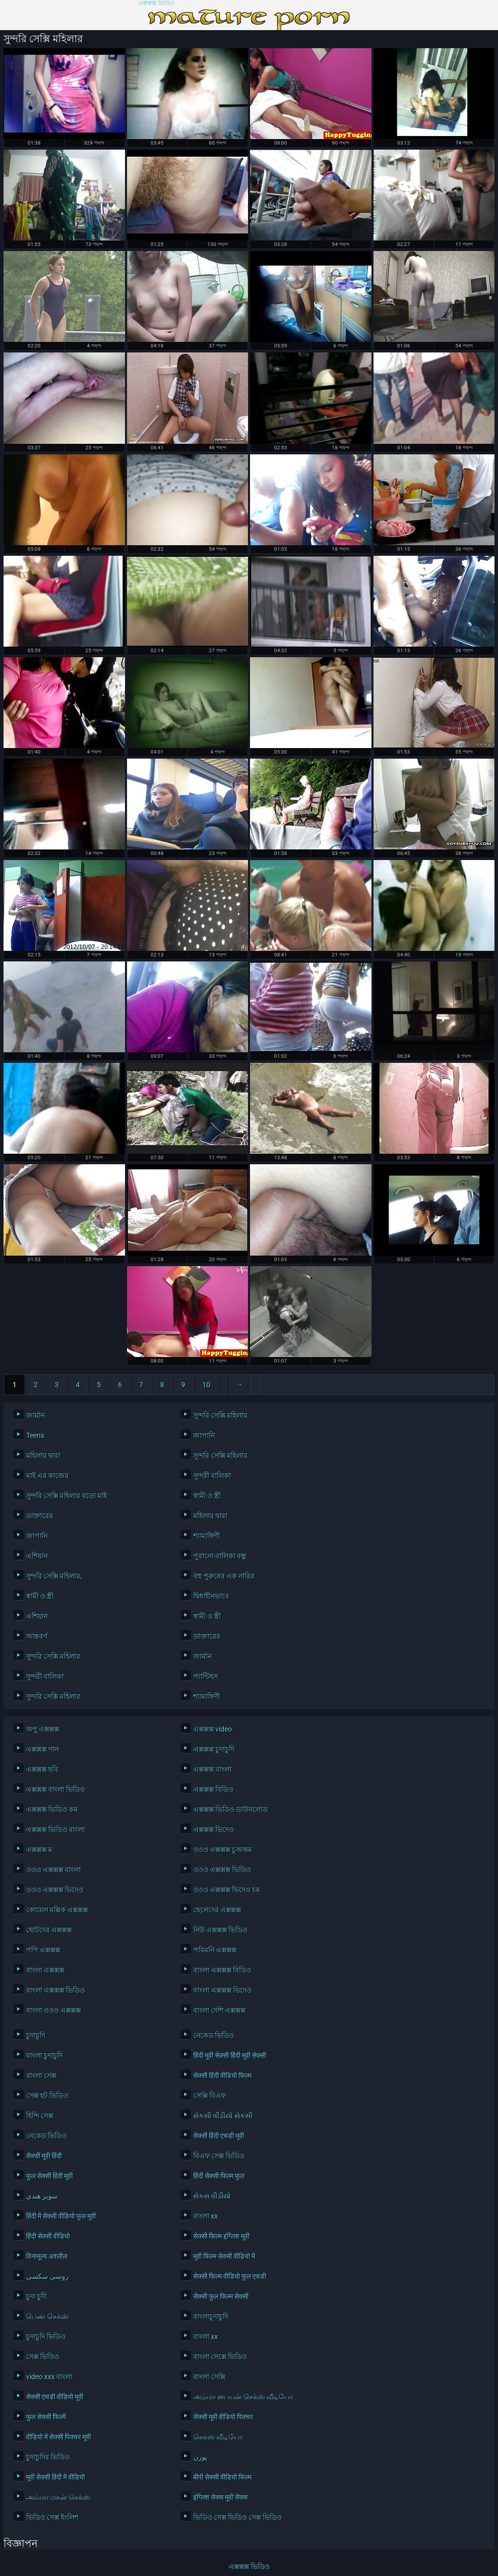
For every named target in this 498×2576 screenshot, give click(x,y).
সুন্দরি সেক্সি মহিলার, (54, 1576)
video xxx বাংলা (49, 2377)
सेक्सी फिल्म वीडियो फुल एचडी (229, 2276)
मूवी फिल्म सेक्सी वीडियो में (224, 2256)
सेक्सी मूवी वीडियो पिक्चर (223, 2417)
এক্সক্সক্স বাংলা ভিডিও (55, 1789)
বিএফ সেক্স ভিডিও (218, 2156)
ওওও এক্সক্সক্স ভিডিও (222, 1870)
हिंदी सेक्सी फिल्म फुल (218, 2176)
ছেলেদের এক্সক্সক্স (217, 1910)
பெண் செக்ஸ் (47, 2316)
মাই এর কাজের (47, 1475)
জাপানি (204, 1435)
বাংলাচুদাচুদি (210, 2316)
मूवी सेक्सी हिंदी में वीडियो (55, 2477)
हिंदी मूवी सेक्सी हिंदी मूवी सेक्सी (229, 2055)
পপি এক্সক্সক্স (43, 1950)
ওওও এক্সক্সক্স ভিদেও (54, 1890)
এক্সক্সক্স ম (39, 1850)
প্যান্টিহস (205, 1676)
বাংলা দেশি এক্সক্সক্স (219, 2010)
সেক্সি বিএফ (209, 2096)
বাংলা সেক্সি (209, 2377)
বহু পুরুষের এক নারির (224, 1576)
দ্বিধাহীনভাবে (211, 1596)
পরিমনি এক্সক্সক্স (214, 1950)
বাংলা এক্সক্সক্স (45, 1970)
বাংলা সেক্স (41, 2075)
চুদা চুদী (36, 2296)
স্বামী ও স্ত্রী (207, 1496)
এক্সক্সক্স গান (42, 1749)
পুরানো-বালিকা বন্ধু (219, 1556)
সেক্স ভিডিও (42, 2357)
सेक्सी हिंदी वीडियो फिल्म (222, 2075)
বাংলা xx (205, 2216)
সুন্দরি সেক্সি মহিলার (220, 1415)
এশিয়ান (37, 1556)
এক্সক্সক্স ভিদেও (213, 1829)
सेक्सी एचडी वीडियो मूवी (54, 2397)
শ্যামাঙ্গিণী (206, 1536)
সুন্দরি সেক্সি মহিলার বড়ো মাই (66, 1496)
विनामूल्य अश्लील (46, 2256)
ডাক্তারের (39, 1516)
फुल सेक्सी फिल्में (46, 2417)
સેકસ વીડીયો (212, 2196)
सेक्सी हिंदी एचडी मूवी (218, 2136)
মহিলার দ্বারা (43, 1455)
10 (206, 1385)
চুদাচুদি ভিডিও (46, 2337)
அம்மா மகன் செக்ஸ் (58, 2497)
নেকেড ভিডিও (213, 2035)
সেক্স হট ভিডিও (47, 2096)
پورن (200, 2457)
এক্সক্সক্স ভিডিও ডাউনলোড (230, 1809)
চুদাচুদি (35, 2035)
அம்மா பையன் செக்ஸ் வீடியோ (243, 2397)
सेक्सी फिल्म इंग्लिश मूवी (221, 2236)
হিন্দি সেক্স (39, 2116)
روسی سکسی (47, 2276)
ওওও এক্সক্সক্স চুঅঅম (222, 1850)
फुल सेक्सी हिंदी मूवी (49, 2176)
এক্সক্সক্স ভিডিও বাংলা (55, 1829)
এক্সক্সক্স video (212, 1729)
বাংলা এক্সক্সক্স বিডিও (222, 1970)
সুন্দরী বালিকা (212, 1475)
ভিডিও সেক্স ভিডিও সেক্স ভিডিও (237, 2517)
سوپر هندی (42, 2196)
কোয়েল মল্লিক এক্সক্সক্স (57, 1910)
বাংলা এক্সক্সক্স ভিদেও (222, 1990)
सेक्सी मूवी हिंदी (44, 2156)
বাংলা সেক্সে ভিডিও (220, 2357)
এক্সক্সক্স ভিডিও (157, 3)
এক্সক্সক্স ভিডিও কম (52, 1809)
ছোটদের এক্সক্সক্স (49, 1930)
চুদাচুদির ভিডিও (48, 2457)
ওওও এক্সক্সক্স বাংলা (53, 1870)
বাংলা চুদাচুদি (44, 2055)
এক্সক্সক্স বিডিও (213, 1789)
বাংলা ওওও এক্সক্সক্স (53, 2010)
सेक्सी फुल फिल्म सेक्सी (220, 2296)
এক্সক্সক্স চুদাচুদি (213, 1749)
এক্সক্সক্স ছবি (42, 1769)
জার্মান (35, 1415)
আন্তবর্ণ (36, 1636)
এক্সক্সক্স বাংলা (212, 1769)
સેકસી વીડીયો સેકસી (223, 2116)
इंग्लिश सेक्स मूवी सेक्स (220, 2497)
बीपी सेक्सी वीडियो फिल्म (222, 2477)
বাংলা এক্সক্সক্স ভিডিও (55, 1990)
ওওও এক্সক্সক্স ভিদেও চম (226, 1890)
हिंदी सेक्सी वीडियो (48, 2236)
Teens (35, 1435)
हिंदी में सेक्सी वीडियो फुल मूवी (61, 2216)
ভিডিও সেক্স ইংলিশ (52, 2517)
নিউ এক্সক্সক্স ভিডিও (220, 1930)
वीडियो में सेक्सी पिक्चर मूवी (58, 2437)
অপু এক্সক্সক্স (42, 1729)
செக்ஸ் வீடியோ (218, 2437)
